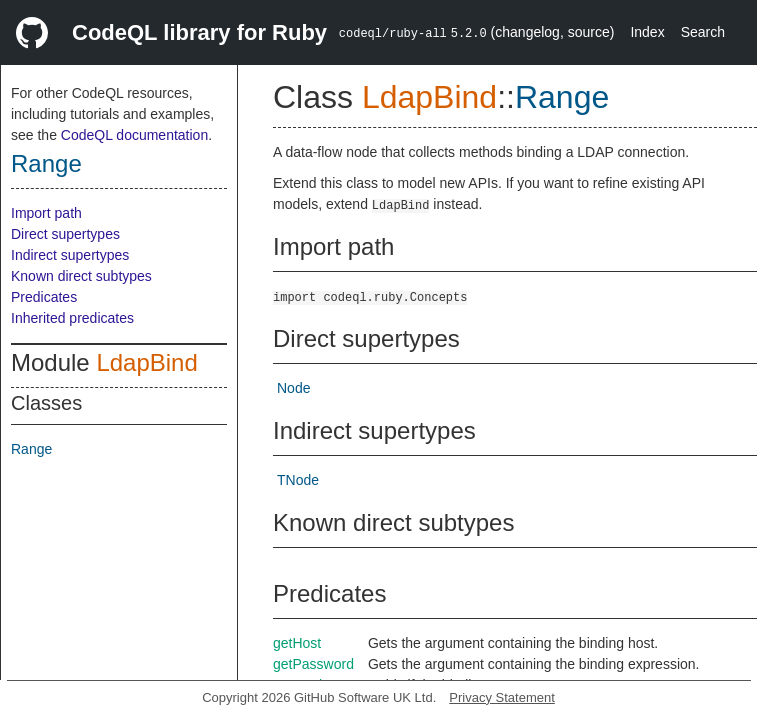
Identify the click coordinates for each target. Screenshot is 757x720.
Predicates (44, 297)
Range (46, 163)
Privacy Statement (502, 697)
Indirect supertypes (70, 255)
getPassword (313, 664)
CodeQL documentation (134, 135)
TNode (298, 480)
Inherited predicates (72, 318)
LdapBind (146, 362)
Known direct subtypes (81, 276)
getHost (297, 643)
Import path (46, 213)
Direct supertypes (65, 234)
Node (293, 388)
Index (647, 32)
